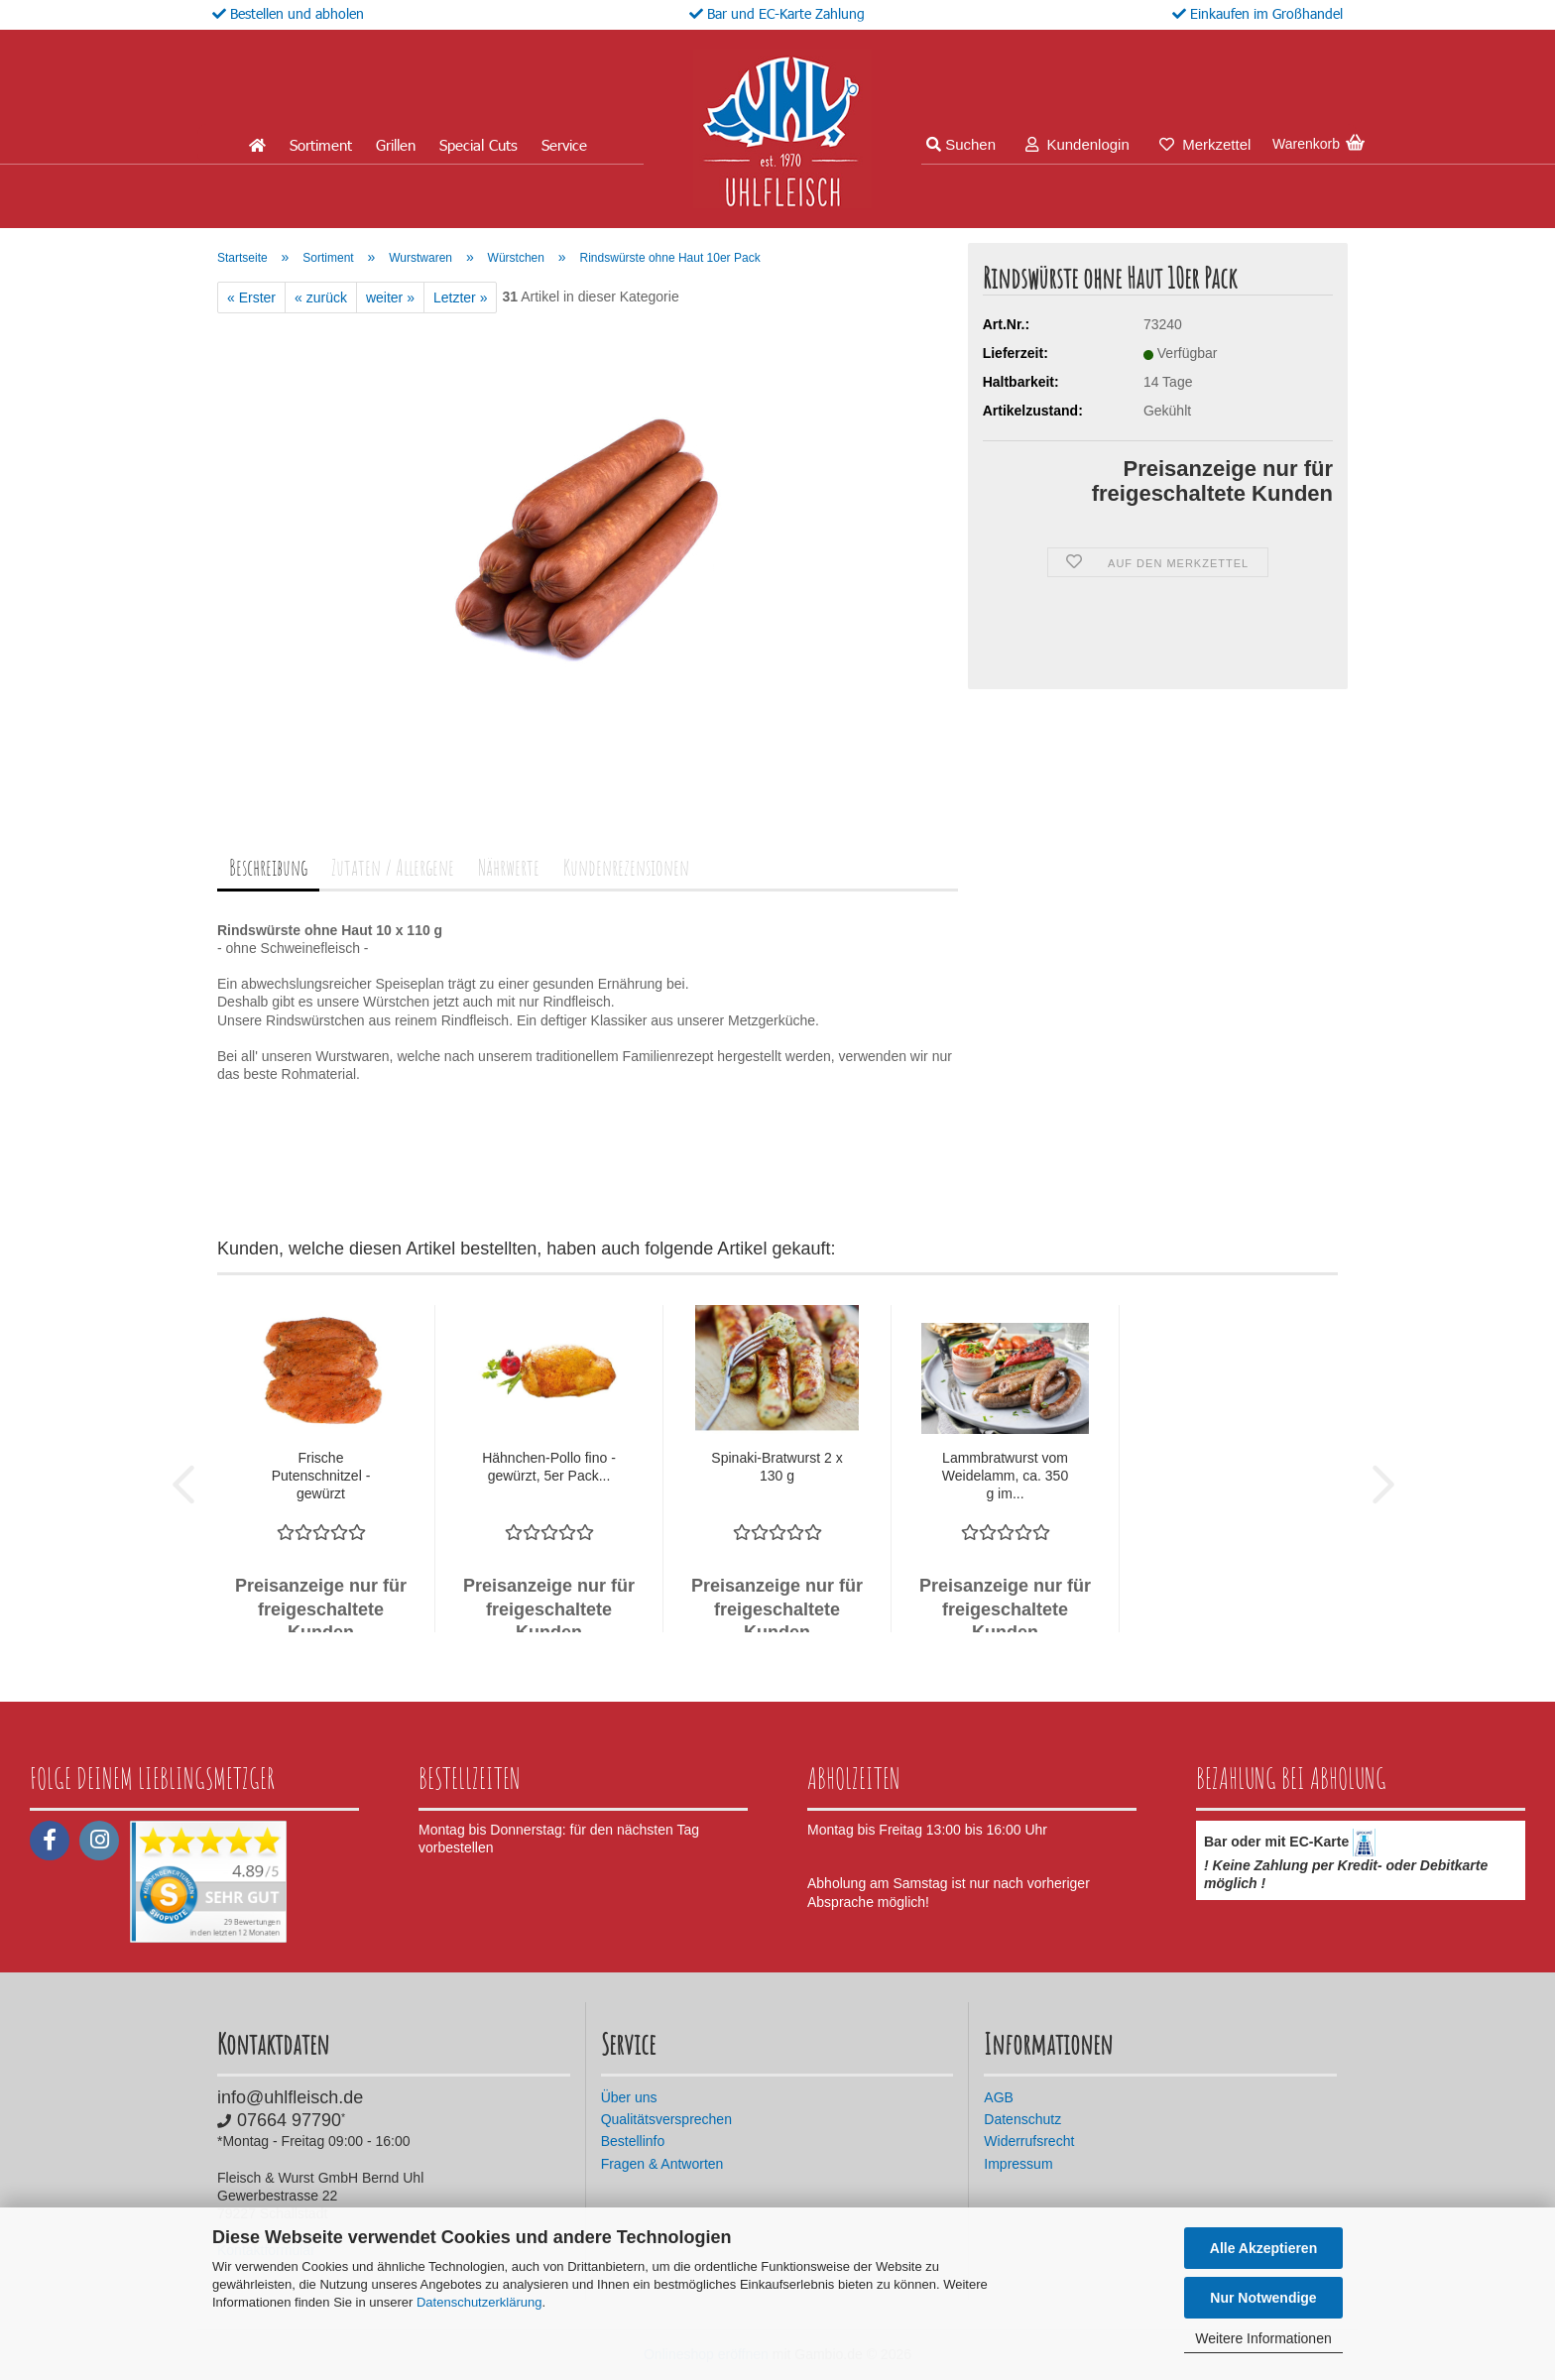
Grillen (396, 145)
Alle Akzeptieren (1263, 2248)
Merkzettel (1205, 144)
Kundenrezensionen (626, 867)
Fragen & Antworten (662, 2164)
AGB (999, 2097)
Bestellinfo (633, 2141)
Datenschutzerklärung (479, 2302)
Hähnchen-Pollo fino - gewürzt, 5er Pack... (549, 1467)
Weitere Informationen (1263, 2338)
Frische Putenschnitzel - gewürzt (321, 1475)
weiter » (390, 297)
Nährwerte (508, 867)
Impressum (1018, 2164)
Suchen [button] (961, 144)
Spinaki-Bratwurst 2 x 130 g (776, 1467)
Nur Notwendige (1263, 2298)
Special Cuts (478, 145)
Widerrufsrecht (1029, 2141)
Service (564, 145)
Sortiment (321, 145)
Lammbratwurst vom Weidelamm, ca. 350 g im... (1005, 1475)
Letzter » (460, 297)
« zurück (321, 297)
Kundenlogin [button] (1077, 144)
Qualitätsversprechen (666, 2119)
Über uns (629, 2097)
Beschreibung (268, 867)
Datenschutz (1022, 2119)
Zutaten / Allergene (392, 867)
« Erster (251, 297)
